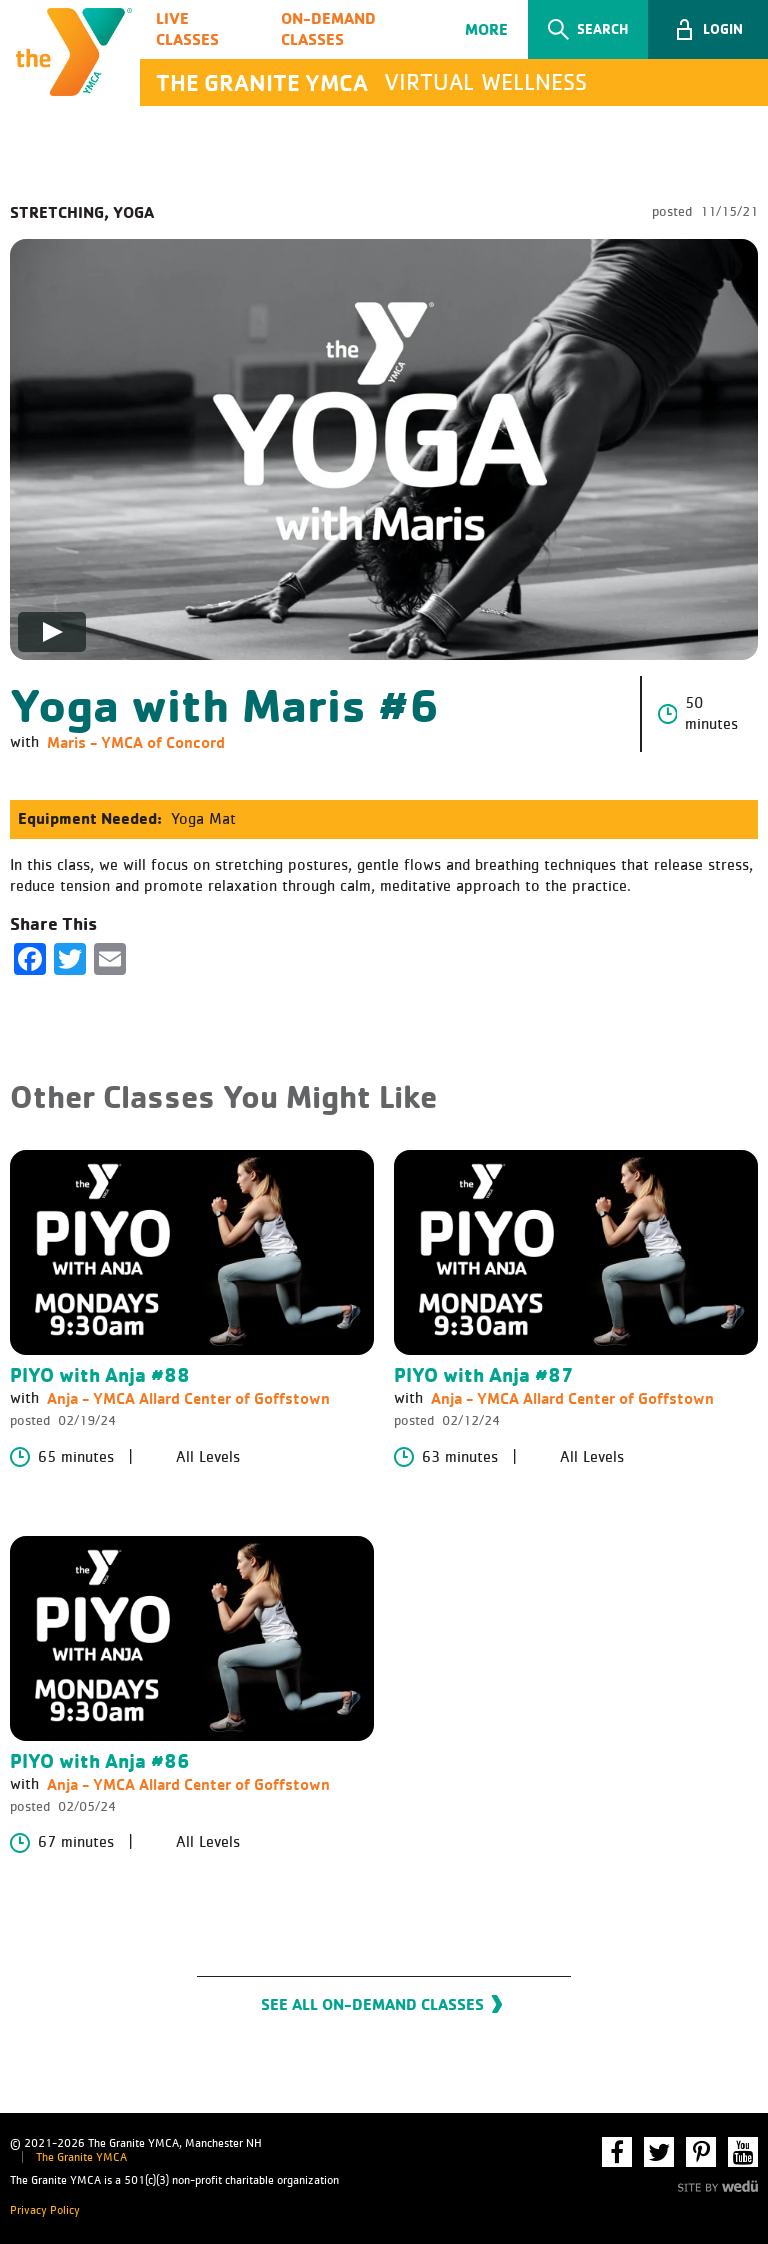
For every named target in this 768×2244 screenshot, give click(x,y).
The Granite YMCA (81, 2158)
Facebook (617, 2152)
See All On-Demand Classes (372, 2004)
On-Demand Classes (328, 28)
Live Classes (187, 28)
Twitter (659, 2152)
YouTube (743, 2152)
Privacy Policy (45, 2211)
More (486, 29)
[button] (708, 29)
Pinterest (701, 2152)
